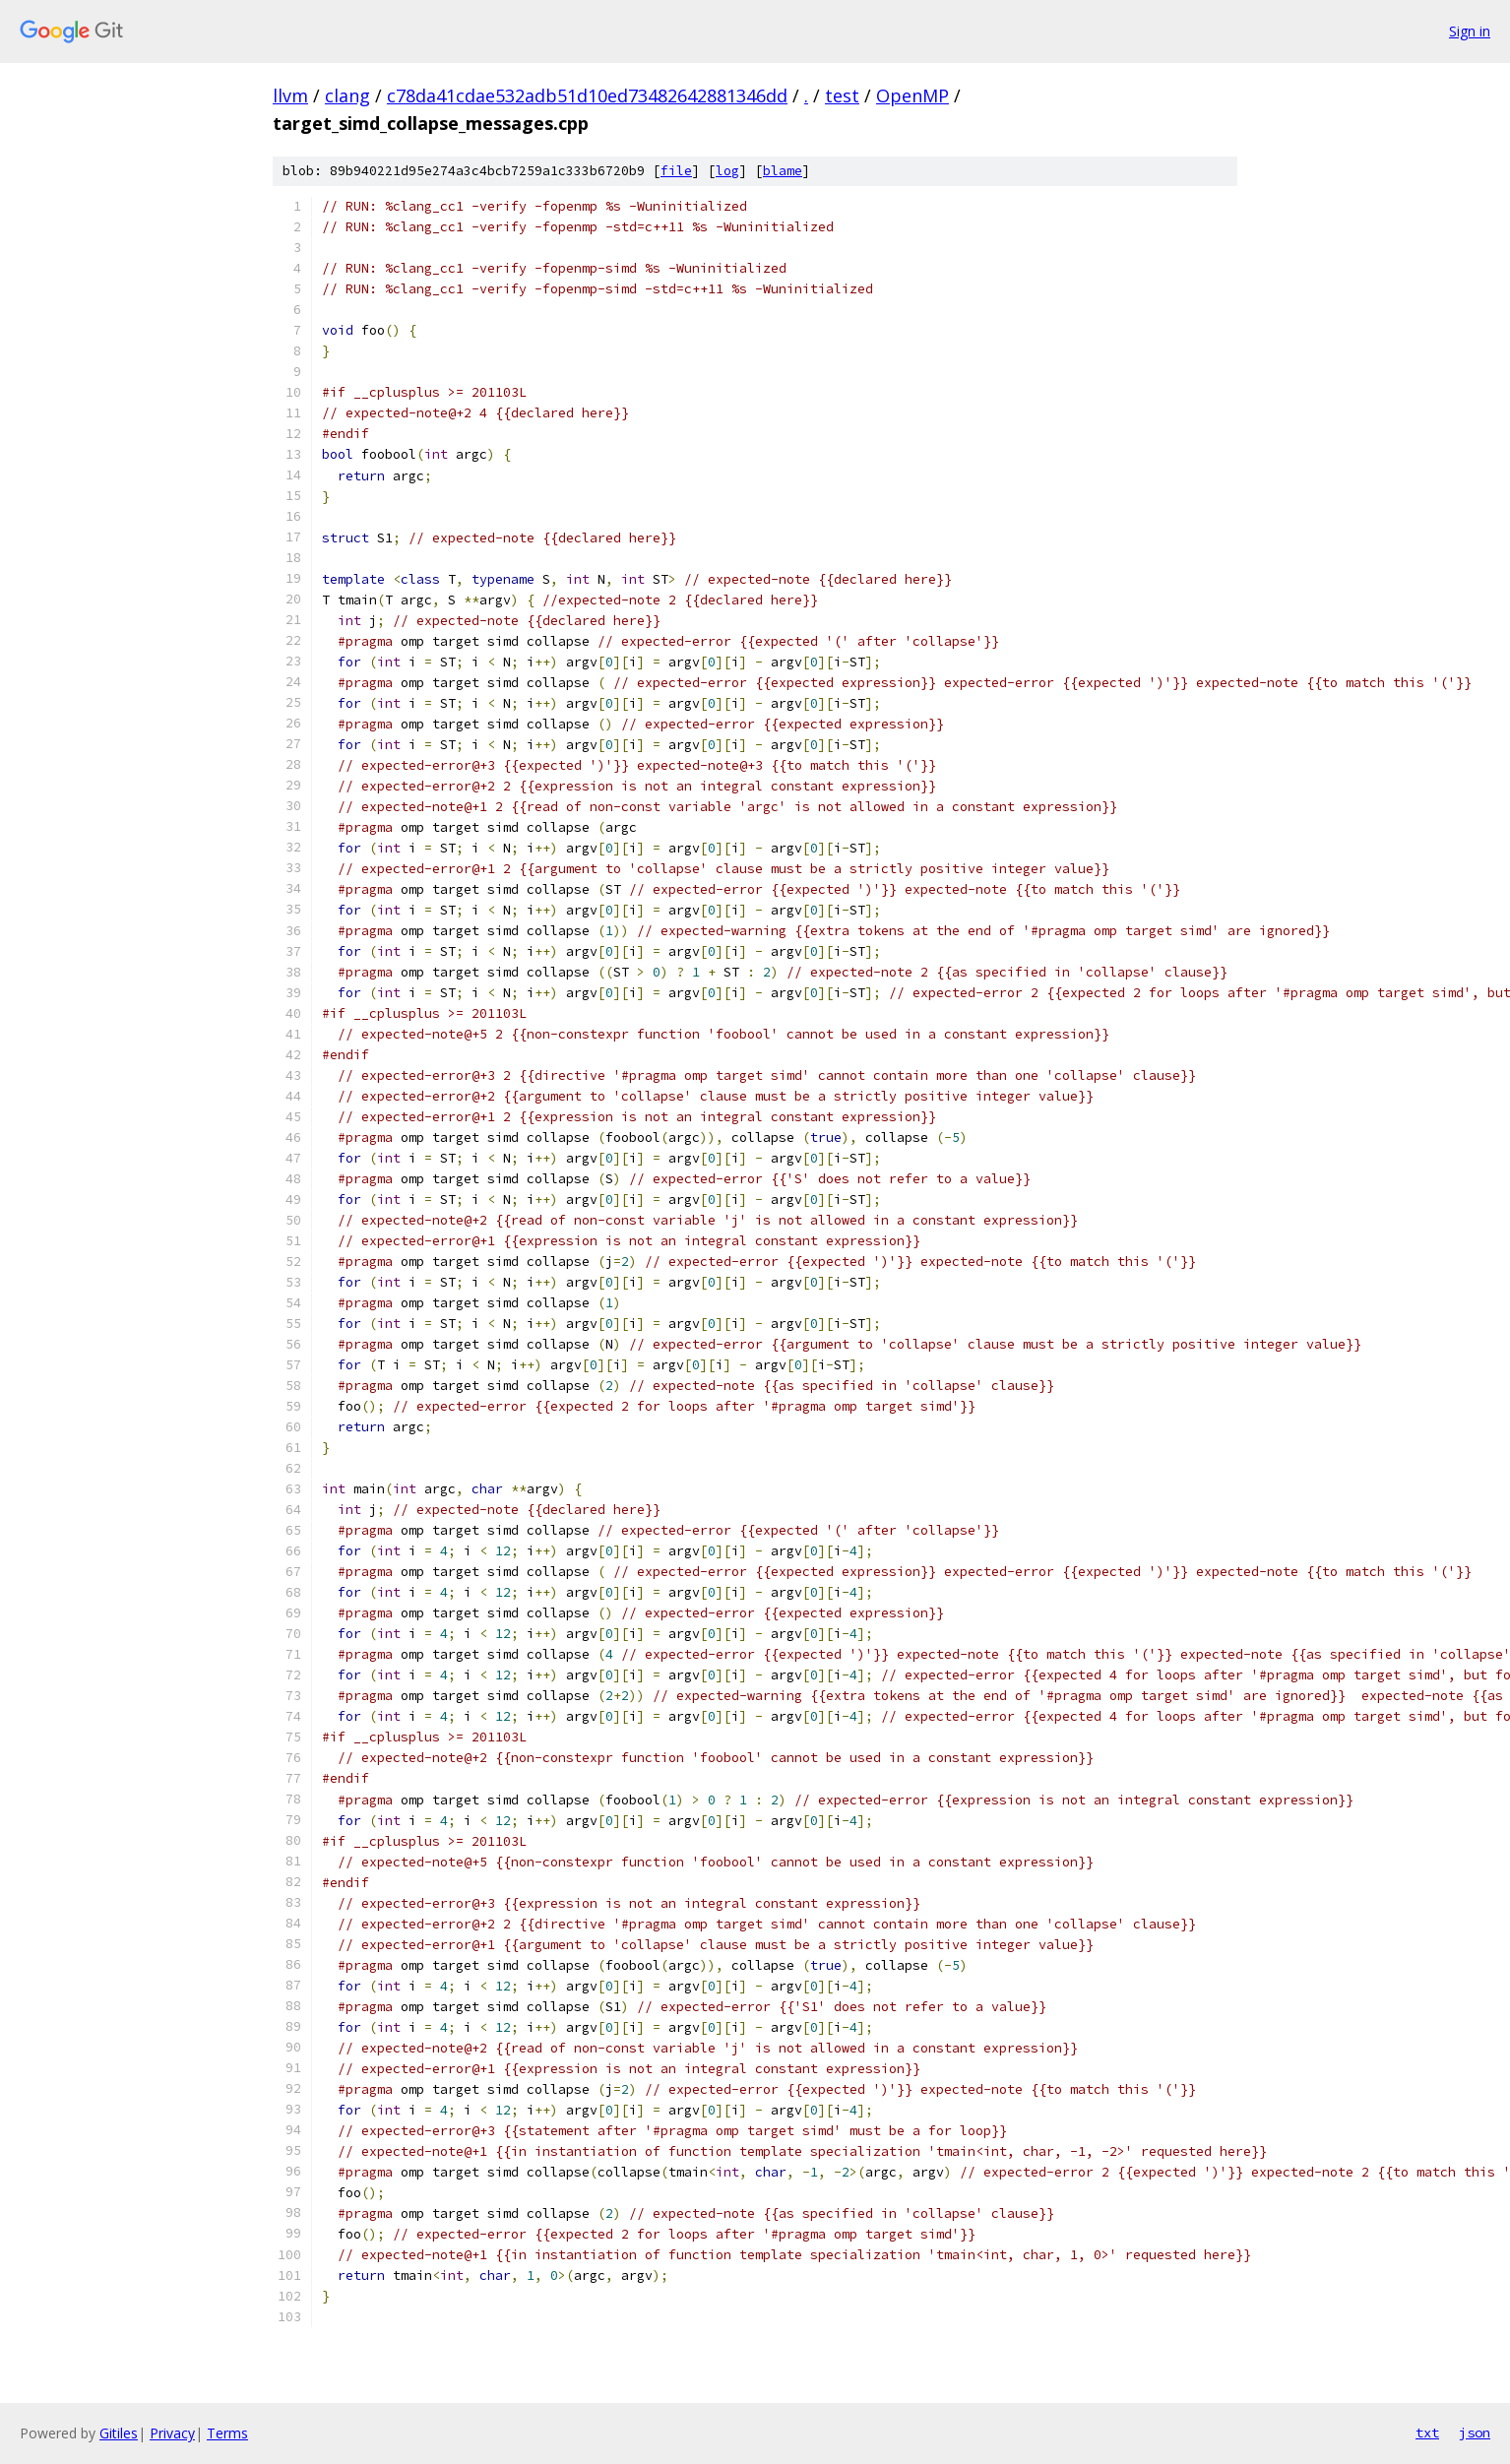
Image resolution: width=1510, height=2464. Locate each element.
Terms (227, 2433)
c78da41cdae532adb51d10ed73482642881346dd (587, 95)
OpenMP (912, 95)
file (676, 170)
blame (782, 170)
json (1474, 2432)
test (842, 95)
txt (1427, 2432)
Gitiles (118, 2433)
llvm (290, 95)
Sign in (1469, 31)
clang (347, 95)
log (727, 170)
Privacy (172, 2433)
